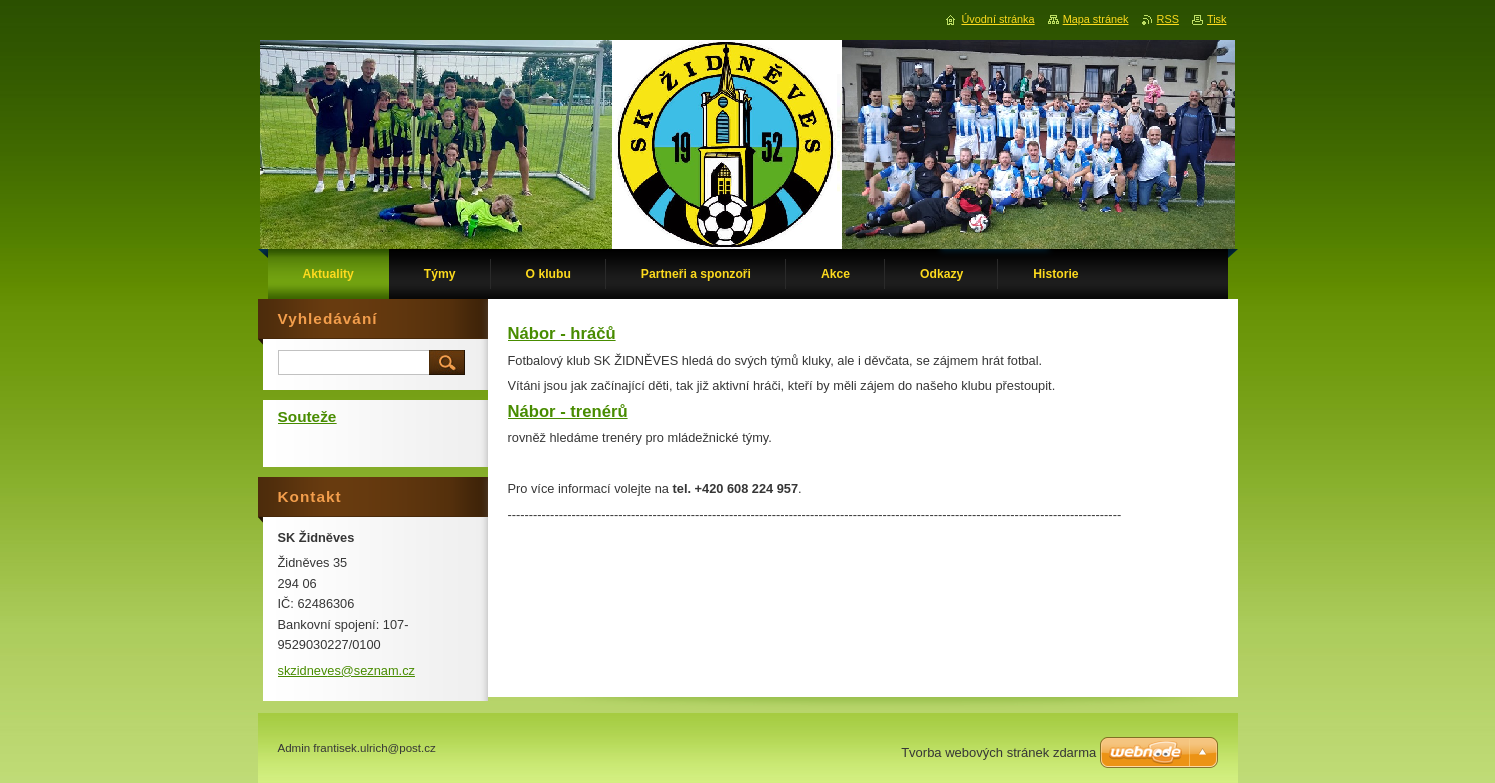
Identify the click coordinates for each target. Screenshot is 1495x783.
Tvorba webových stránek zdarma (998, 752)
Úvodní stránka (997, 19)
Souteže (307, 416)
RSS (1168, 19)
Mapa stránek (1096, 19)
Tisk (1217, 19)
